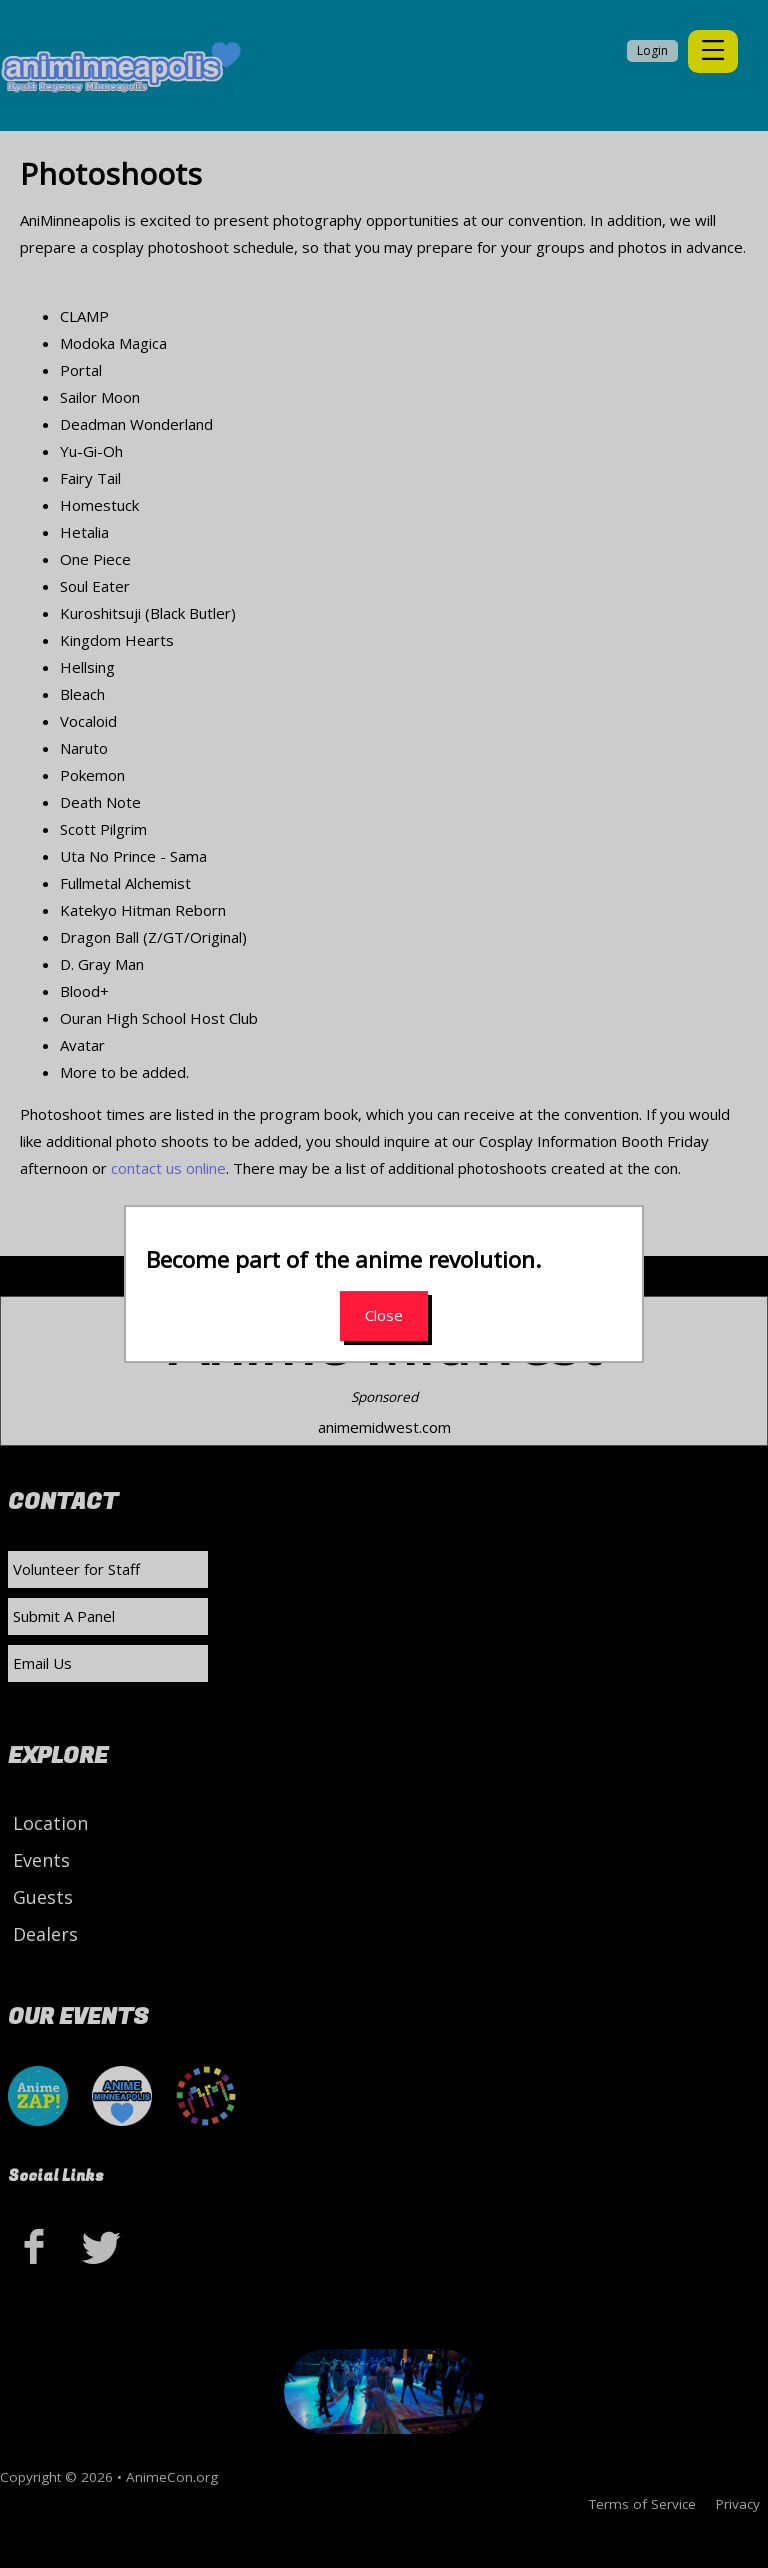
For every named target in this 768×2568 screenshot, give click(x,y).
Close (384, 1315)
